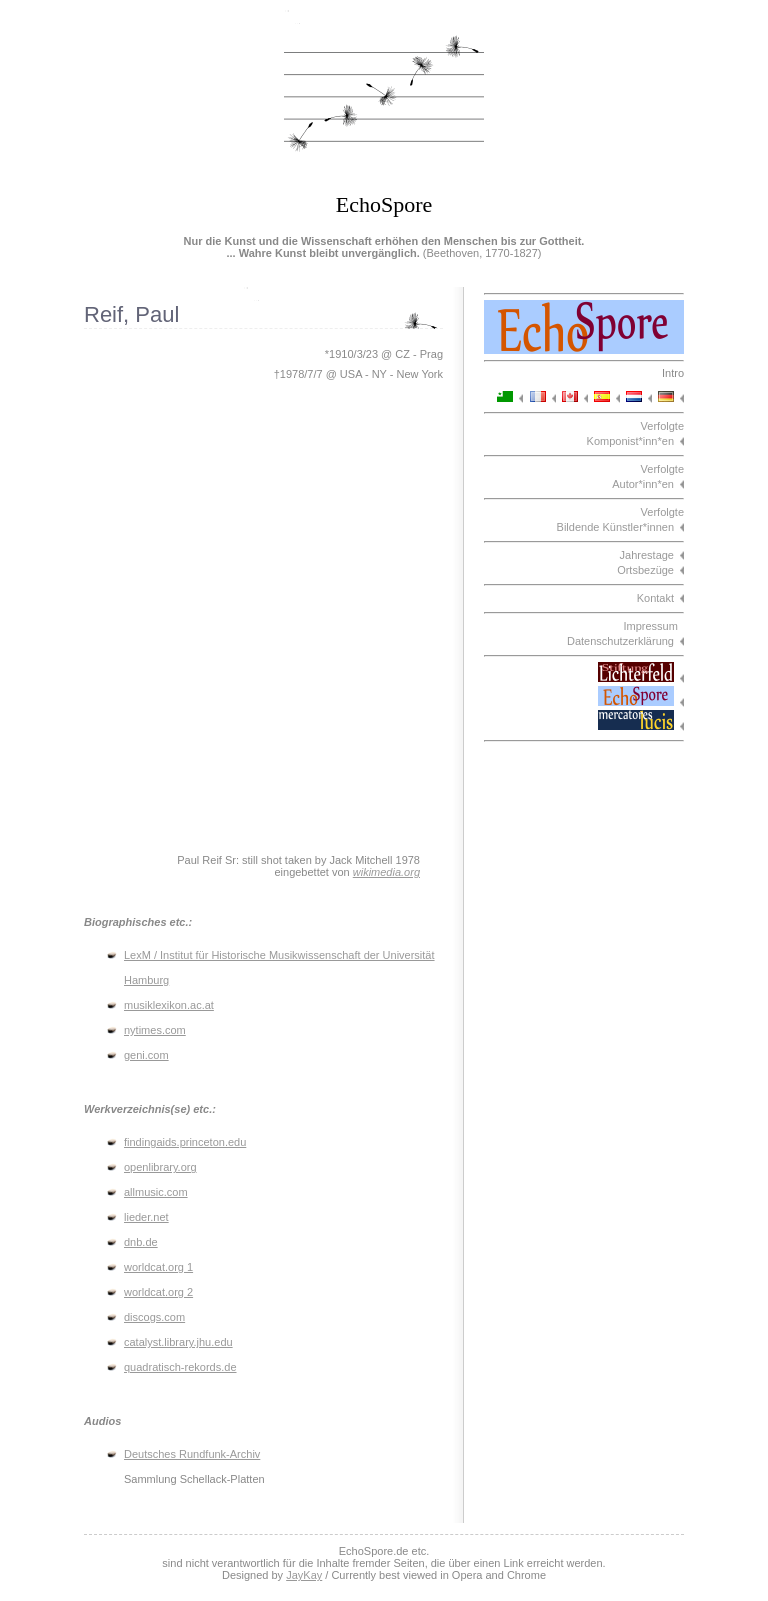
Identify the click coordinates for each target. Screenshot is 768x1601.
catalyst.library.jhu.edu (178, 1342)
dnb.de (141, 1242)
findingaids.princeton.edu (185, 1142)
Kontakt (655, 598)
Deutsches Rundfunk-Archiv (192, 1454)
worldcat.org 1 (158, 1267)
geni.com (146, 1055)
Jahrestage (647, 555)
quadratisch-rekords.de (180, 1367)
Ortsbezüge (645, 570)
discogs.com (154, 1317)
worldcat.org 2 (158, 1292)
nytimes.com (155, 1030)
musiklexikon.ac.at (169, 1005)
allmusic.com (156, 1192)
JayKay (304, 1575)
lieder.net (146, 1217)
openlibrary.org (160, 1167)
